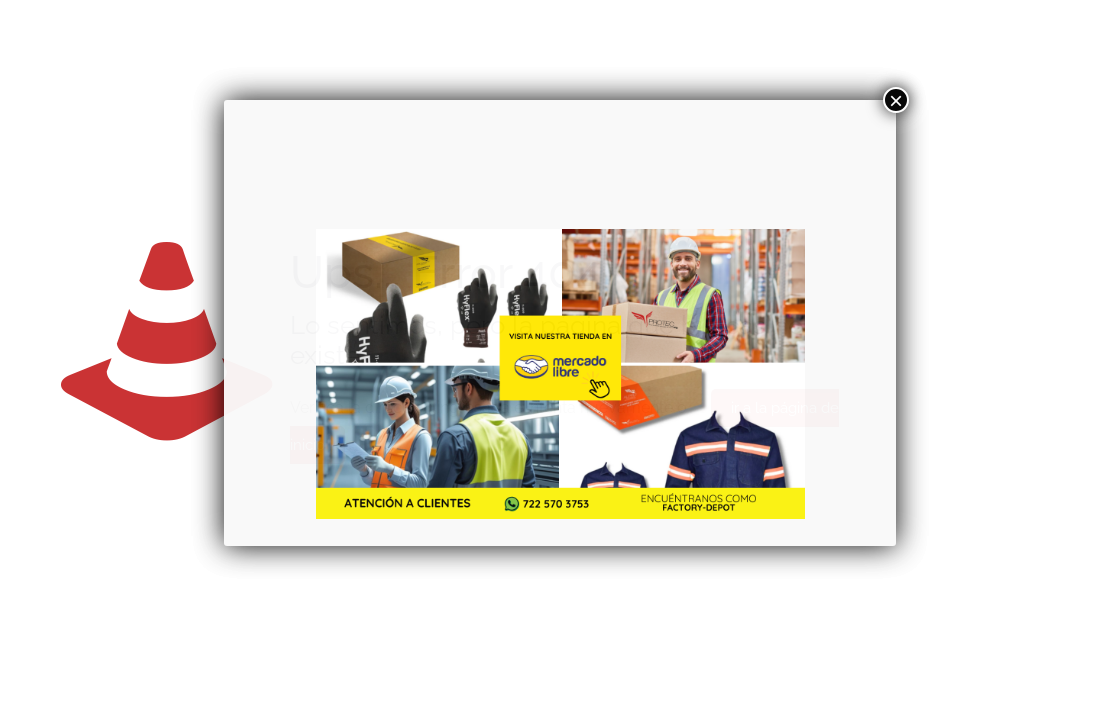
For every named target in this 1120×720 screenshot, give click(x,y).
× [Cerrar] (896, 100)
